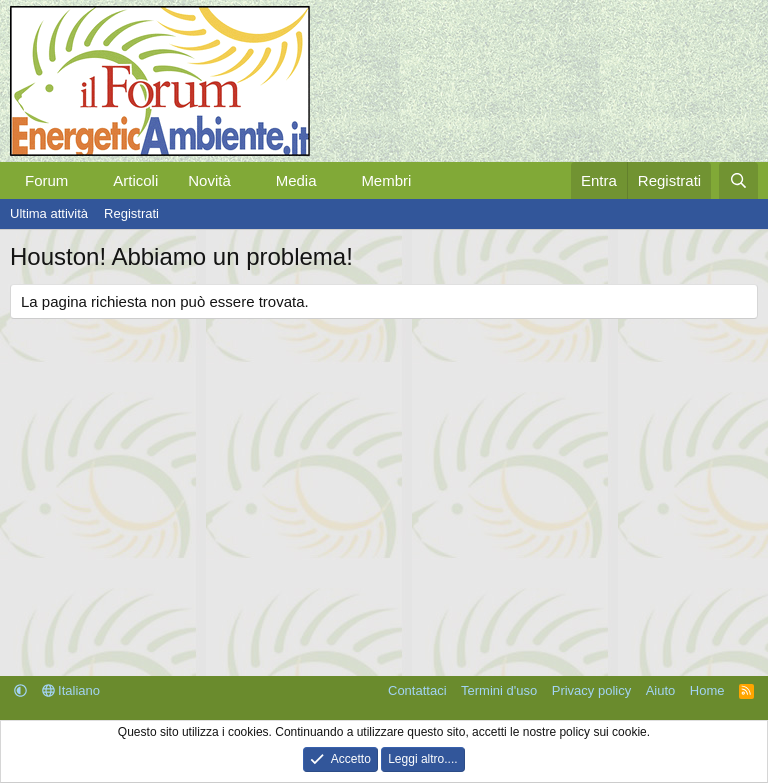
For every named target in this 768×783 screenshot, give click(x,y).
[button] (84, 180)
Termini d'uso (499, 690)
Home (707, 690)
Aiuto (661, 690)
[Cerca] (738, 180)
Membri (386, 180)
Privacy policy (591, 690)
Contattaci (417, 690)
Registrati (131, 213)
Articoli (135, 180)
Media (296, 180)
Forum (46, 180)
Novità (209, 180)
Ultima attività (49, 213)
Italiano (71, 690)
